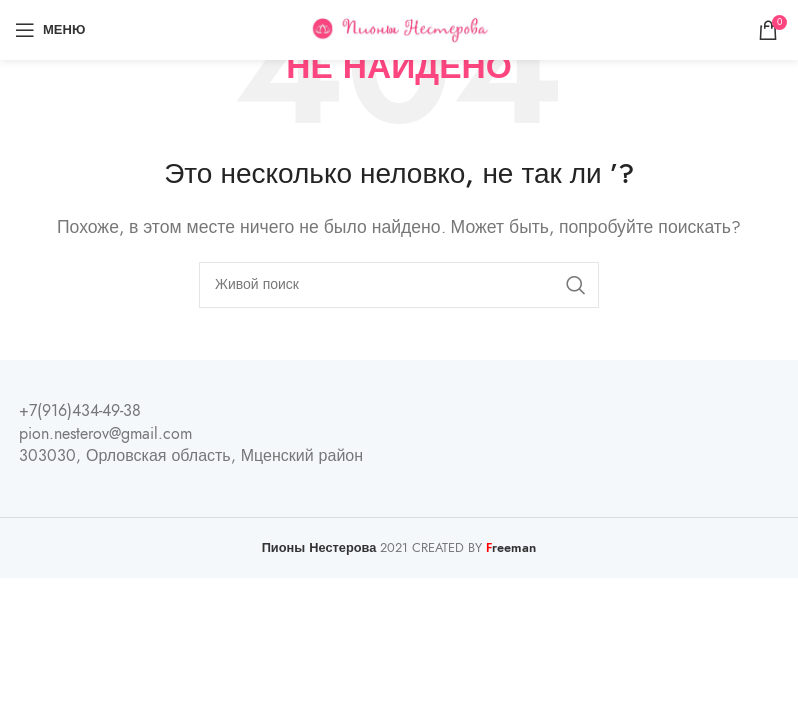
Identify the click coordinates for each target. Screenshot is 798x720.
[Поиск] (399, 285)
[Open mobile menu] (50, 30)
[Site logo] (399, 29)
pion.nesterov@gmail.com (105, 434)
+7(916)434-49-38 (80, 411)
